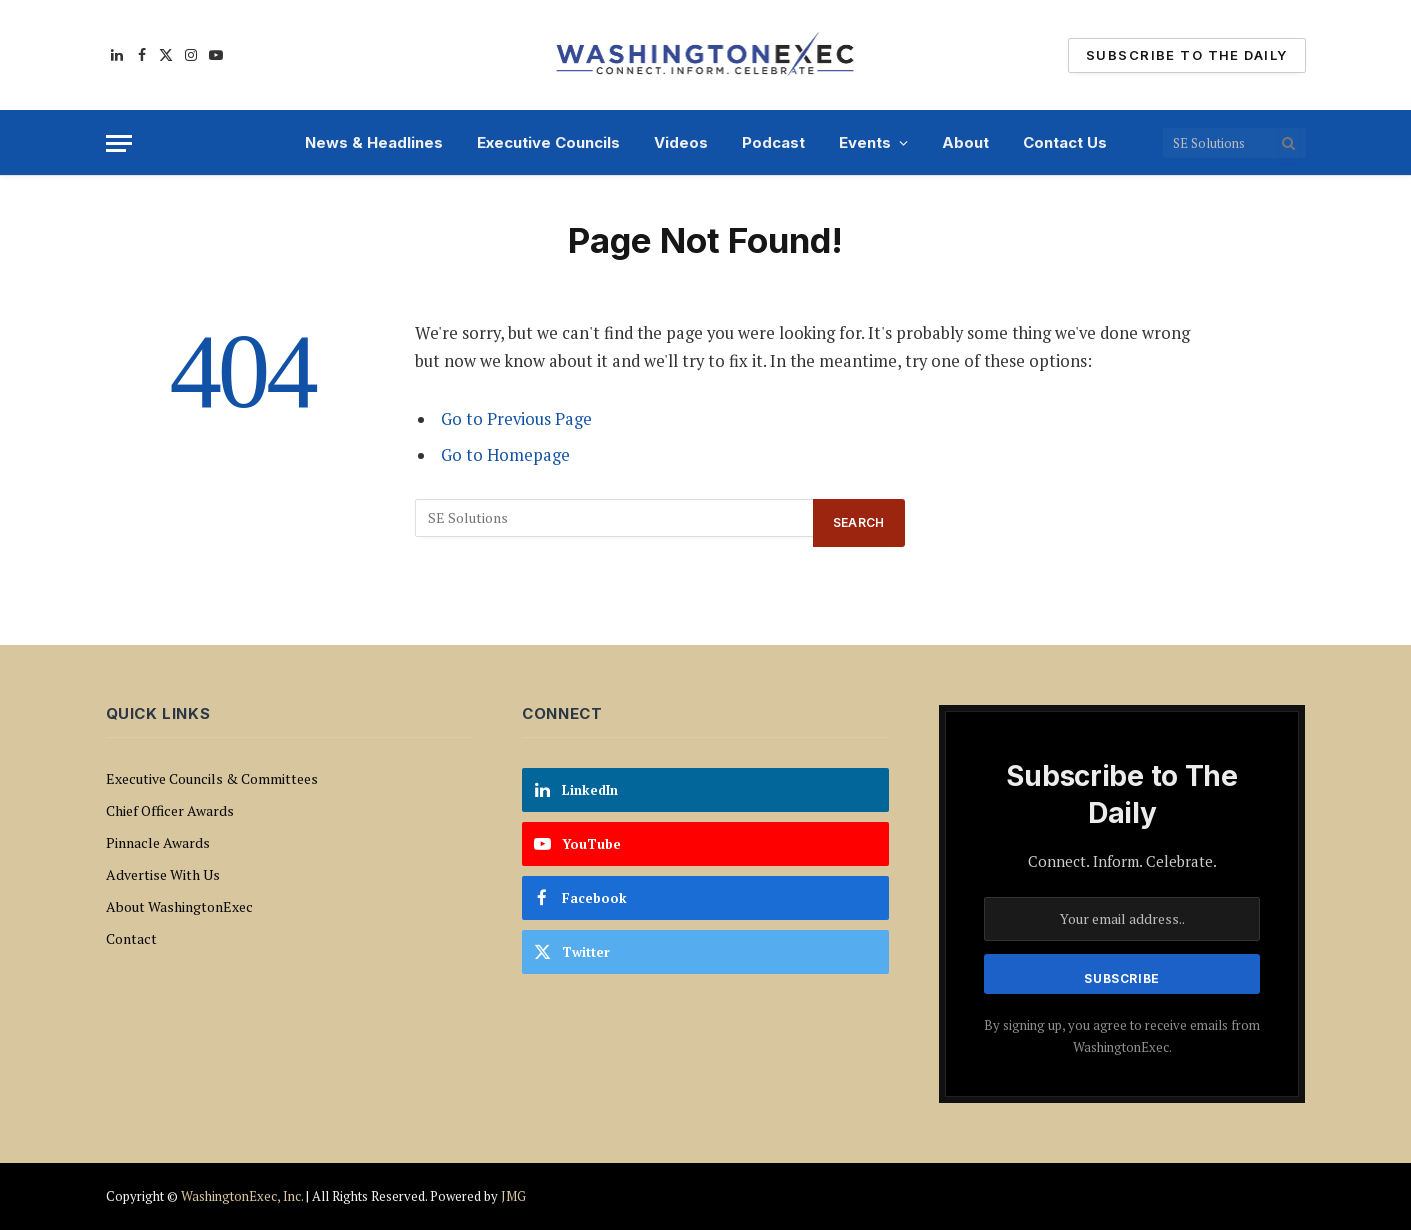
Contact (131, 938)
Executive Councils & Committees (212, 778)
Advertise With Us (163, 874)
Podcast (773, 142)
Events (865, 142)
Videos (681, 142)
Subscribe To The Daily (1186, 55)
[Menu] (119, 143)
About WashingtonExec (179, 906)
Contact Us (1065, 142)
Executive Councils (548, 142)
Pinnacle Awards (158, 842)
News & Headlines (374, 142)
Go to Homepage (505, 455)
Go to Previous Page (516, 419)
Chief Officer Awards (170, 810)
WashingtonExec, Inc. (242, 1196)
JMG (513, 1196)
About (965, 142)
